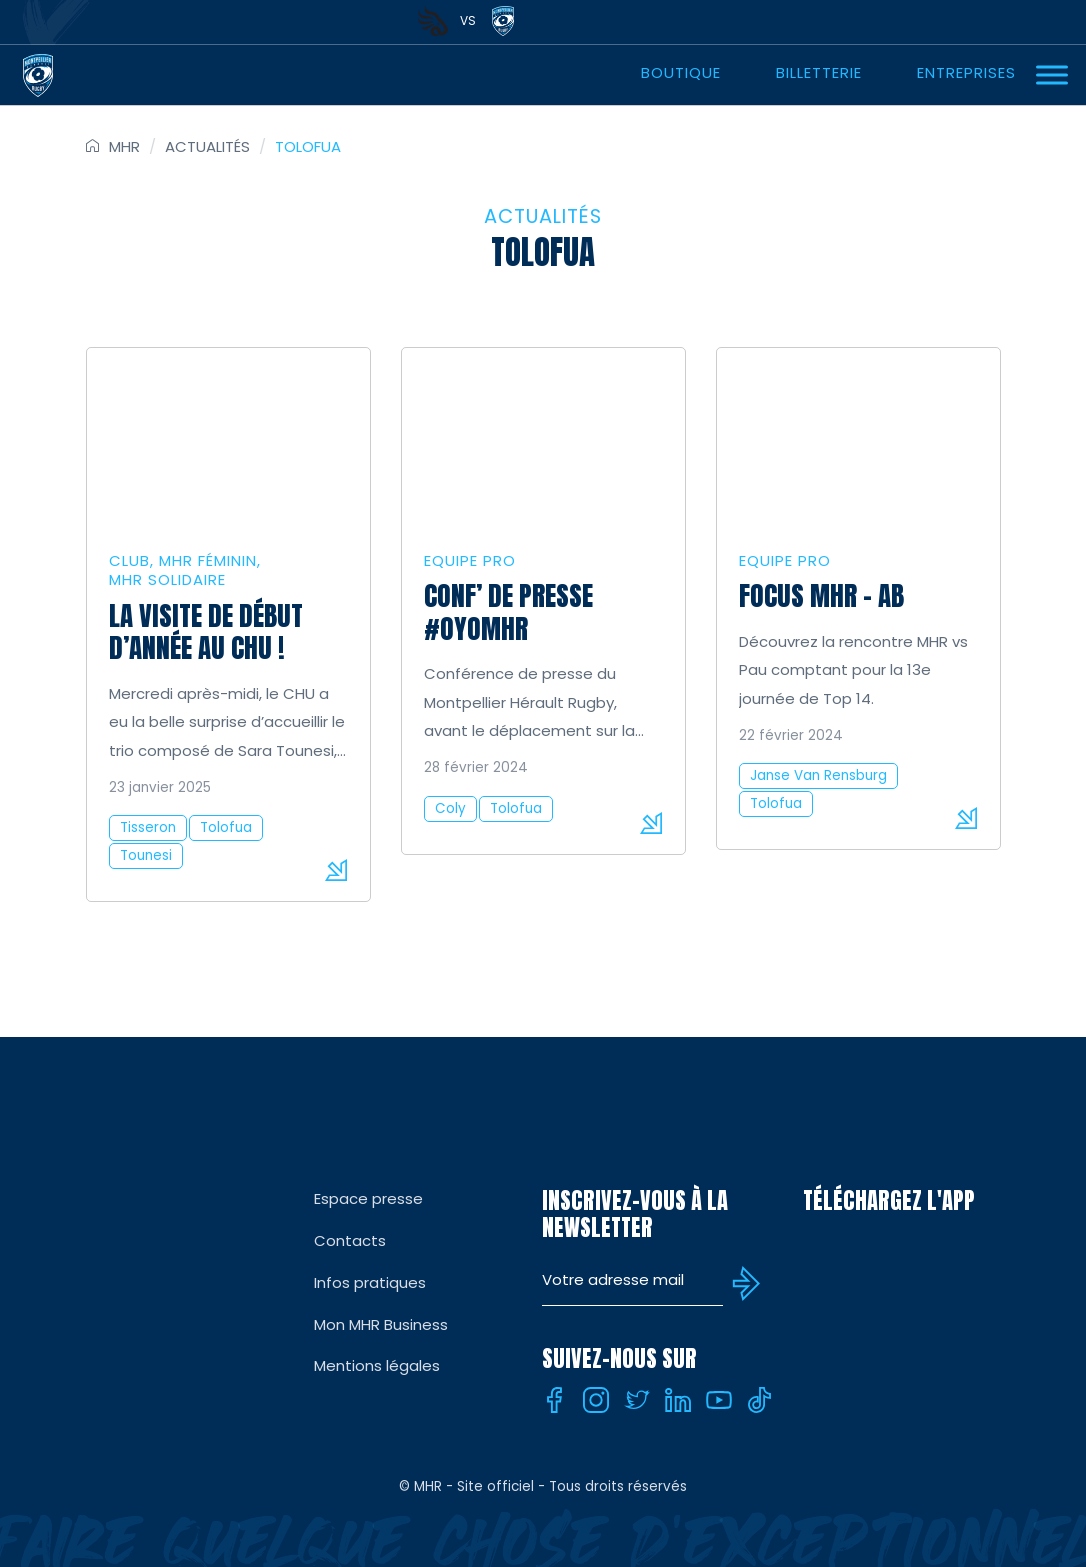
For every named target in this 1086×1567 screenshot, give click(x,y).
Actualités (207, 146)
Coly (450, 808)
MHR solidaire (167, 579)
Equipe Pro (470, 560)
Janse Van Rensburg (818, 775)
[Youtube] (719, 1400)
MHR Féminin (208, 560)
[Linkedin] (678, 1400)
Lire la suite (336, 870)
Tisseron (148, 827)
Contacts (350, 1240)
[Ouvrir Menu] (1052, 74)
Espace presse (368, 1198)
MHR (124, 146)
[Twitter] (637, 1400)
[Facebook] (555, 1400)
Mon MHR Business (381, 1324)
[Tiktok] (760, 1400)
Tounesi (146, 855)
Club (129, 560)
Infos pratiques (370, 1282)
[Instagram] (596, 1400)
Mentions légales (377, 1365)
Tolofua (226, 827)
